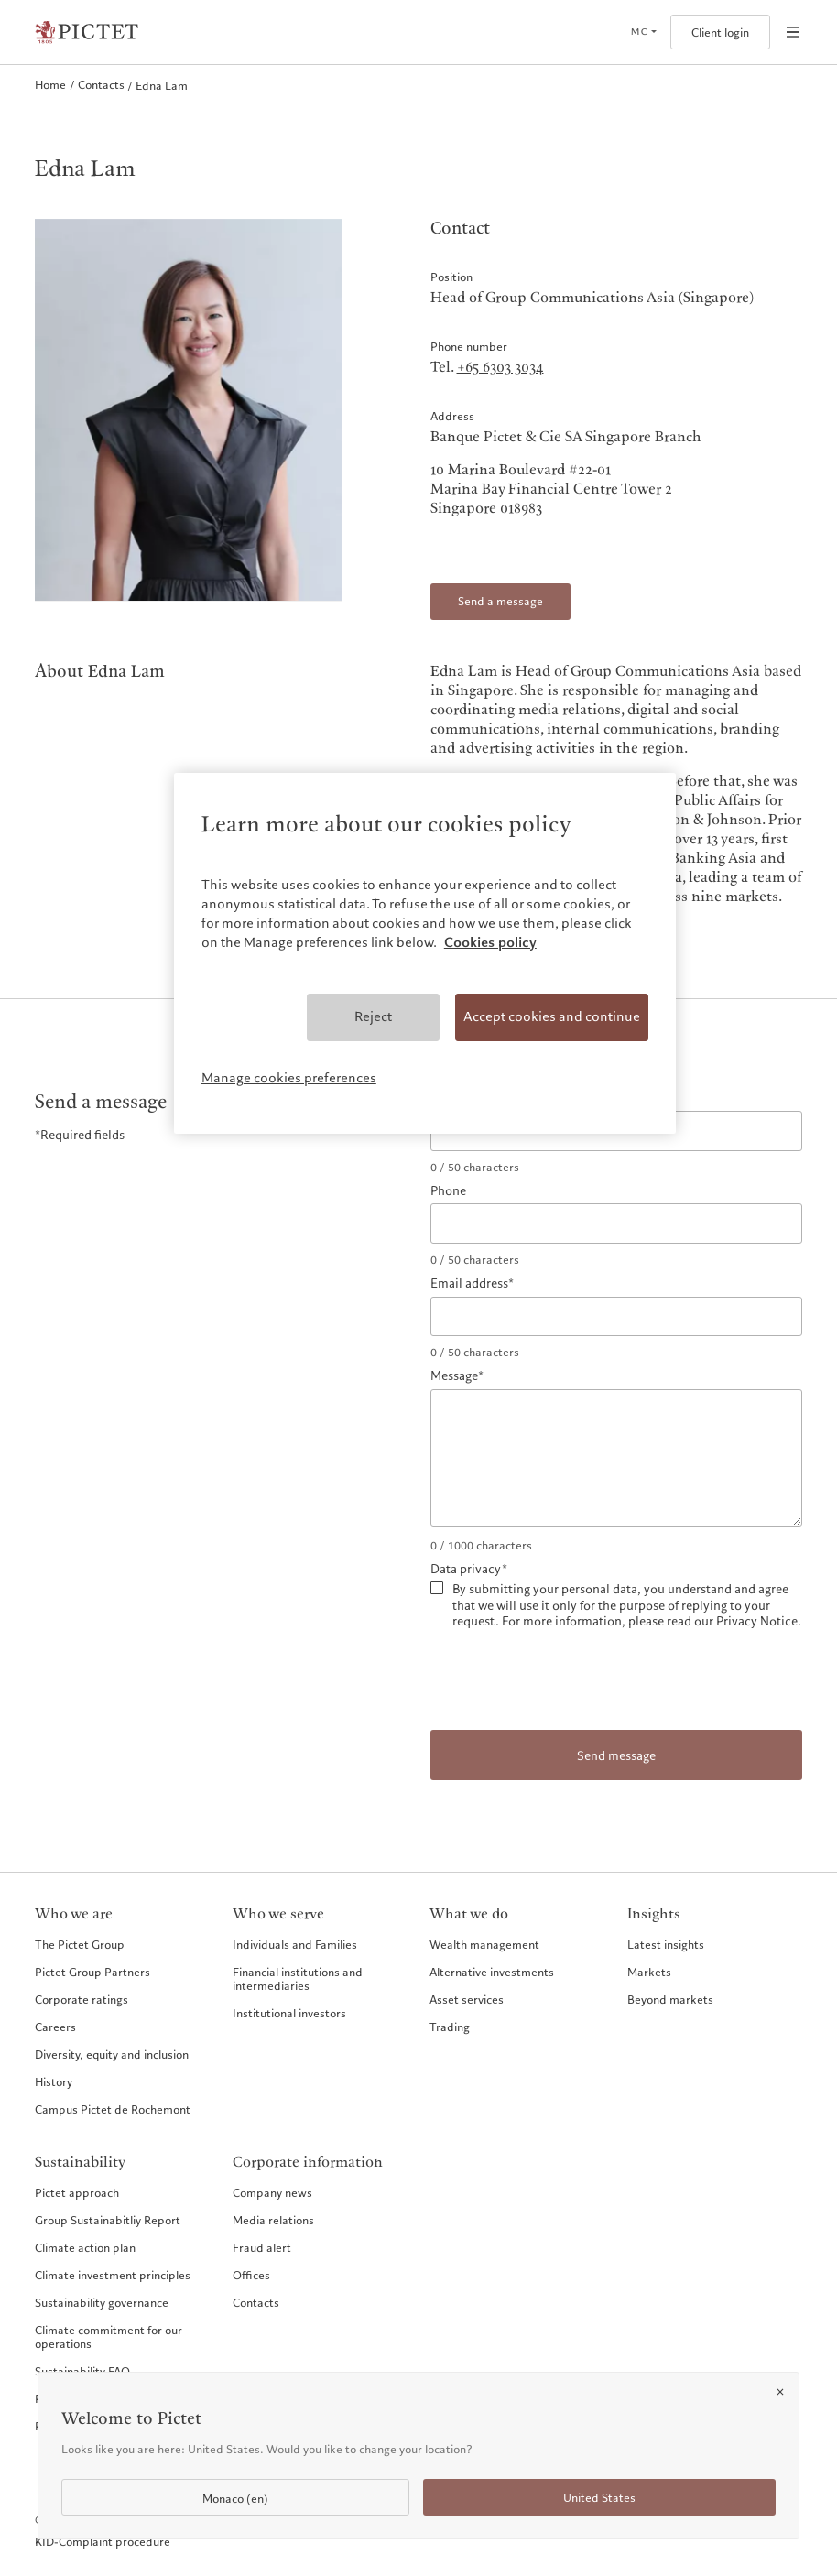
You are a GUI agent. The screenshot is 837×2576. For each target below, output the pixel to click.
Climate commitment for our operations (108, 2336)
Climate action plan (85, 2247)
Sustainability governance (101, 2302)
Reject (373, 1016)
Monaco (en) (235, 2498)
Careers (55, 2026)
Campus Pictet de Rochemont (112, 2109)
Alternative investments (491, 1971)
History (53, 2081)
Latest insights (665, 1944)
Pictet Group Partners (92, 1971)
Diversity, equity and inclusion (112, 2054)
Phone (448, 1191)
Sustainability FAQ (82, 2371)
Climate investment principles (112, 2274)
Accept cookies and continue (551, 1016)
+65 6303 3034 (500, 367)
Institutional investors (289, 2012)
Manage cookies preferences (288, 1078)
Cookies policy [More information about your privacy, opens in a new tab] (490, 942)
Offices (251, 2274)
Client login (720, 32)
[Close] (780, 2392)
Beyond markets (670, 1999)
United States (599, 2497)
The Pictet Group (80, 1944)
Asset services (466, 1999)
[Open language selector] (643, 32)
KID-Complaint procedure (102, 2542)
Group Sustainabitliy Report (107, 2219)
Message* (457, 1376)
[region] (425, 953)
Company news (272, 2192)
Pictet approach (77, 2192)
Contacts (256, 2302)
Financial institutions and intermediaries (298, 1978)
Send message (616, 1756)
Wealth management (484, 1944)
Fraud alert (262, 2247)
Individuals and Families (295, 1944)
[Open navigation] (793, 32)
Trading (449, 2026)
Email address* (472, 1284)
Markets (649, 1971)
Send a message (500, 601)
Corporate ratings (81, 1999)
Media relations (273, 2219)
